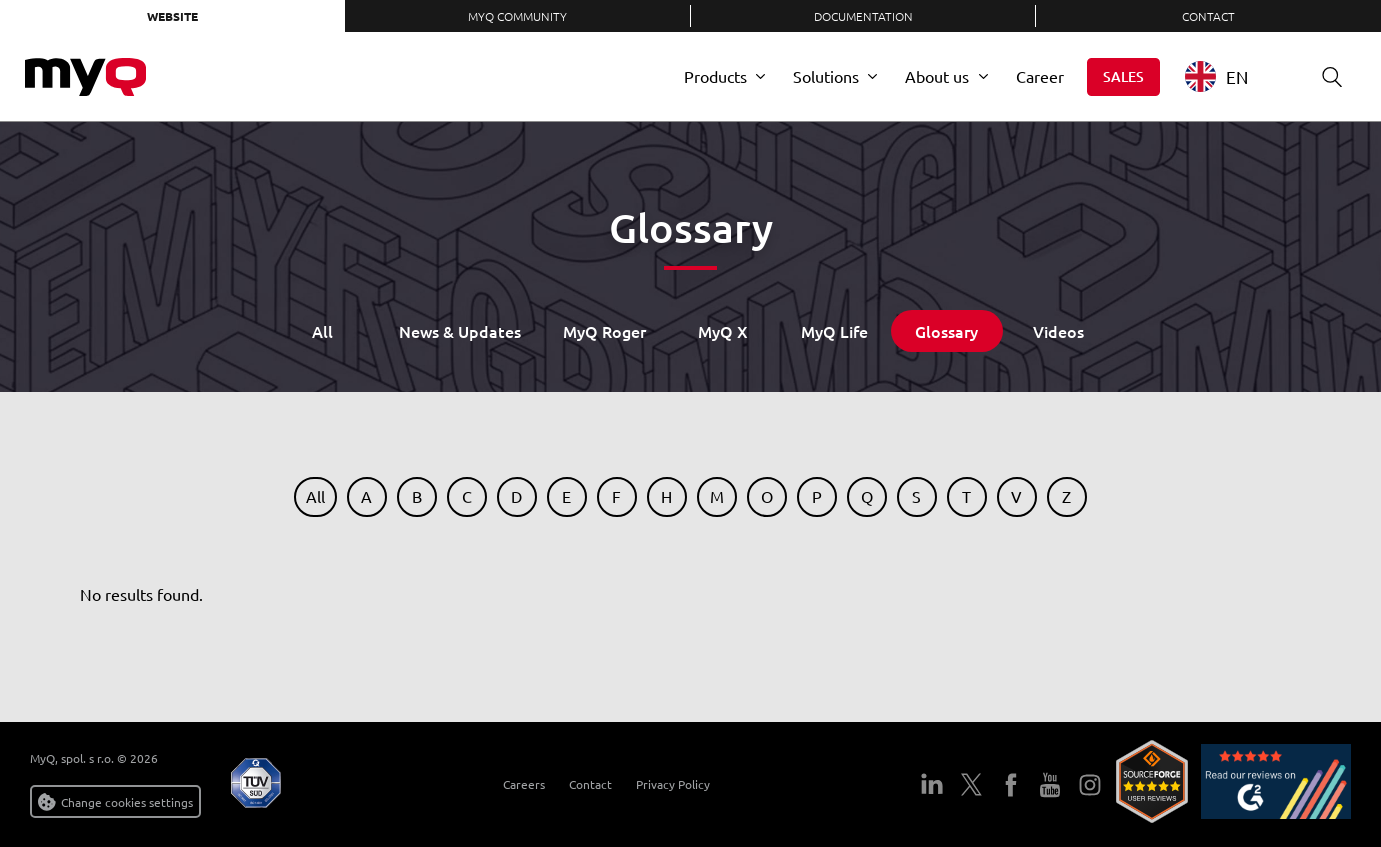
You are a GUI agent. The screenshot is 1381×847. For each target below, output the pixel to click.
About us (937, 76)
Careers (516, 784)
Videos (1058, 331)
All (322, 331)
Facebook (1011, 784)
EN (1216, 76)
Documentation (863, 16)
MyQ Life (834, 331)
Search (1325, 76)
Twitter (972, 784)
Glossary (946, 331)
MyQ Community (517, 16)
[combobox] (1231, 76)
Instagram (1090, 784)
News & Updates (460, 331)
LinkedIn (932, 784)
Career (1040, 76)
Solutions (826, 76)
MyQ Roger (604, 331)
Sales (1123, 76)
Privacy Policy (665, 784)
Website (172, 16)
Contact (1208, 16)
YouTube (1050, 784)
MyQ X (723, 331)
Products (715, 76)
